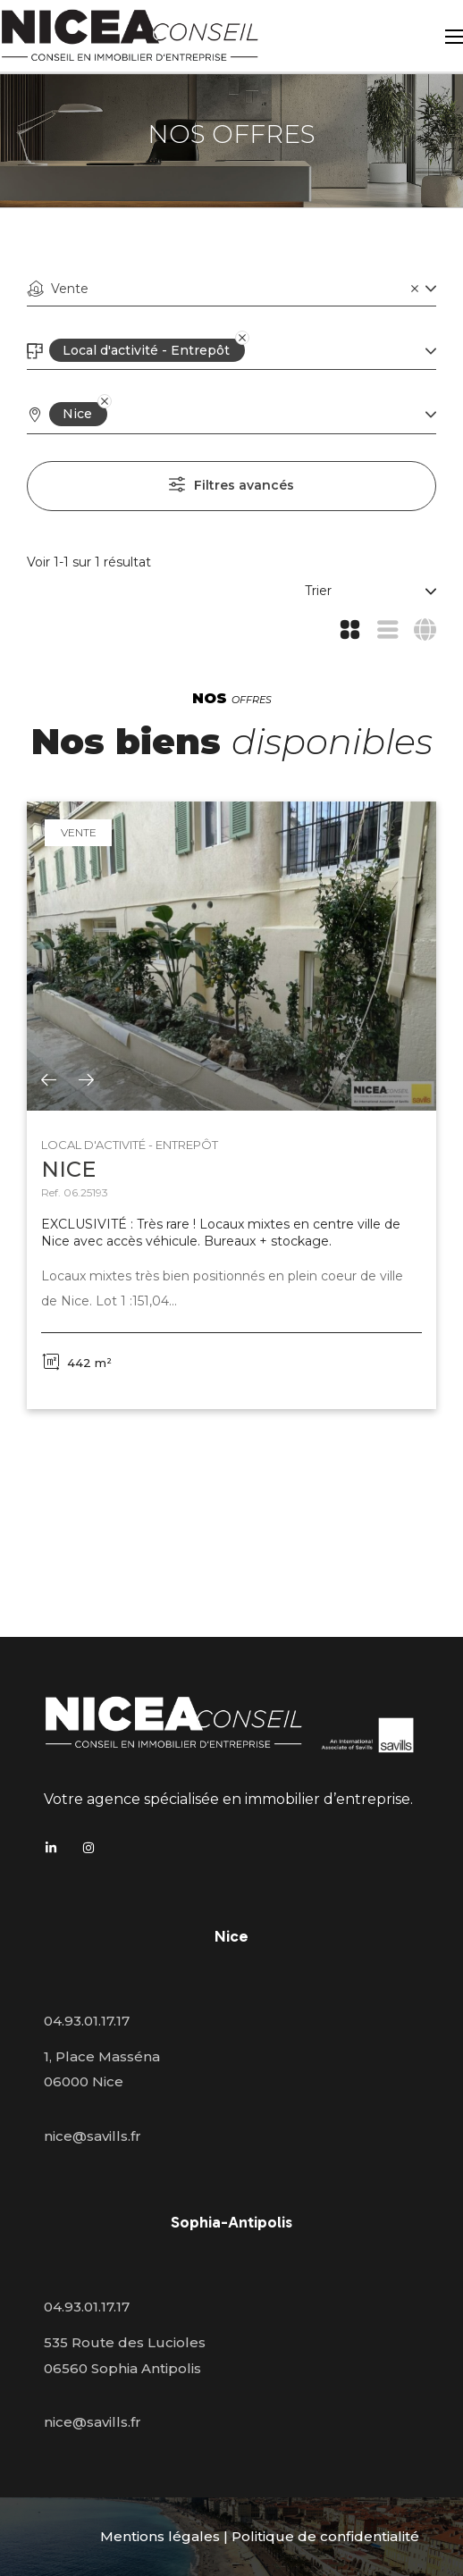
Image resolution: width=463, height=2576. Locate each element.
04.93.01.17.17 (87, 2020)
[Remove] (231, 350)
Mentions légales (160, 2536)
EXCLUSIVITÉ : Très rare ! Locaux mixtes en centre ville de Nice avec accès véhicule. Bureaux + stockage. (220, 1232)
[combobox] (231, 288)
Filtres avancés (244, 485)
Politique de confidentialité (325, 2536)
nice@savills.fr (92, 2135)
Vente (79, 832)
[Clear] (414, 288)
